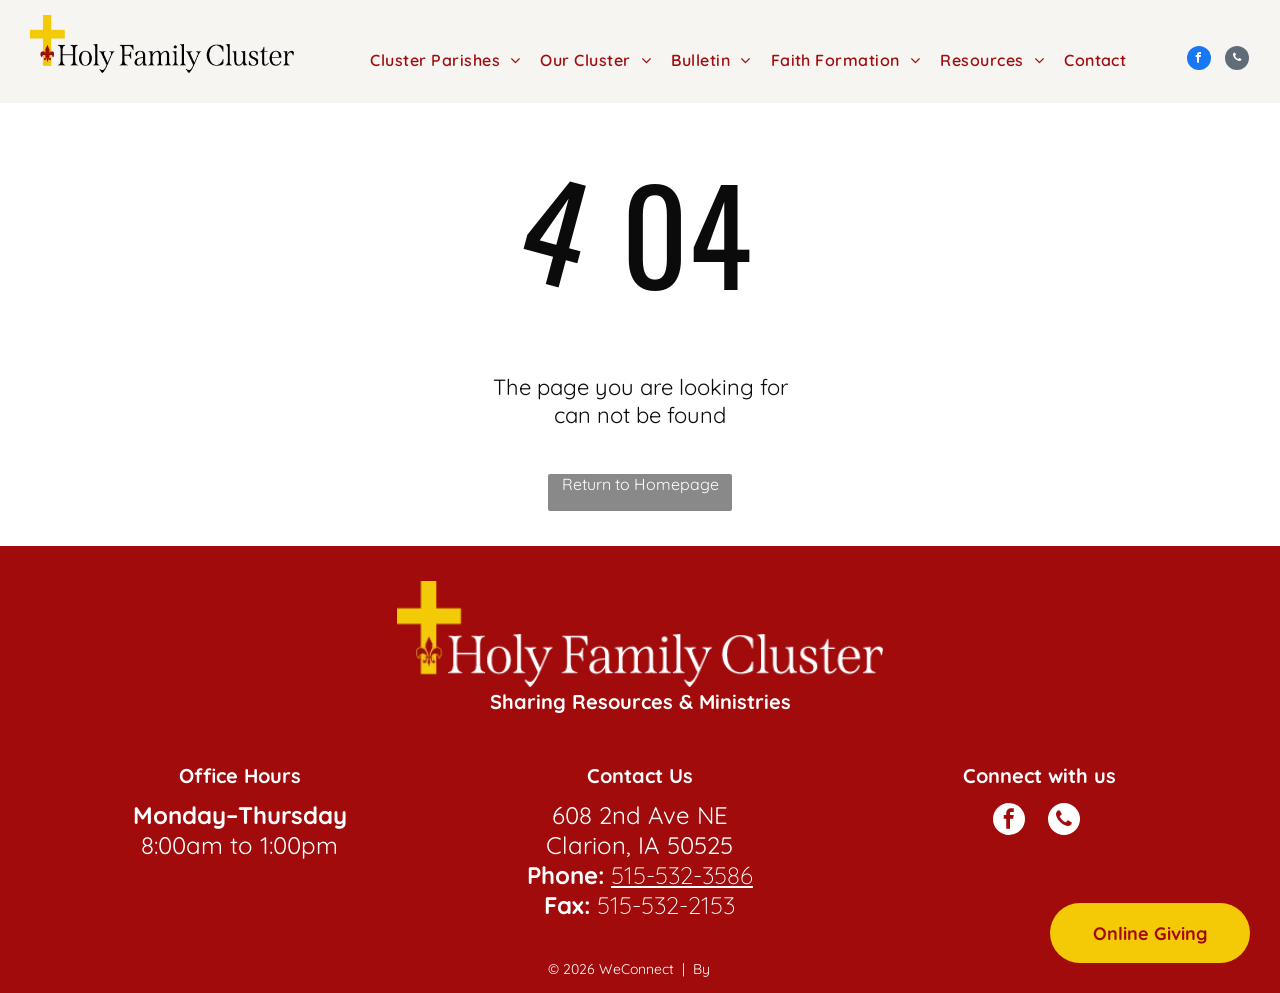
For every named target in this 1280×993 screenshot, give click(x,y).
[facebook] (1199, 60)
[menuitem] (445, 60)
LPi (723, 969)
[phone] (1237, 60)
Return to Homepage (640, 484)
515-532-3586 (682, 875)
